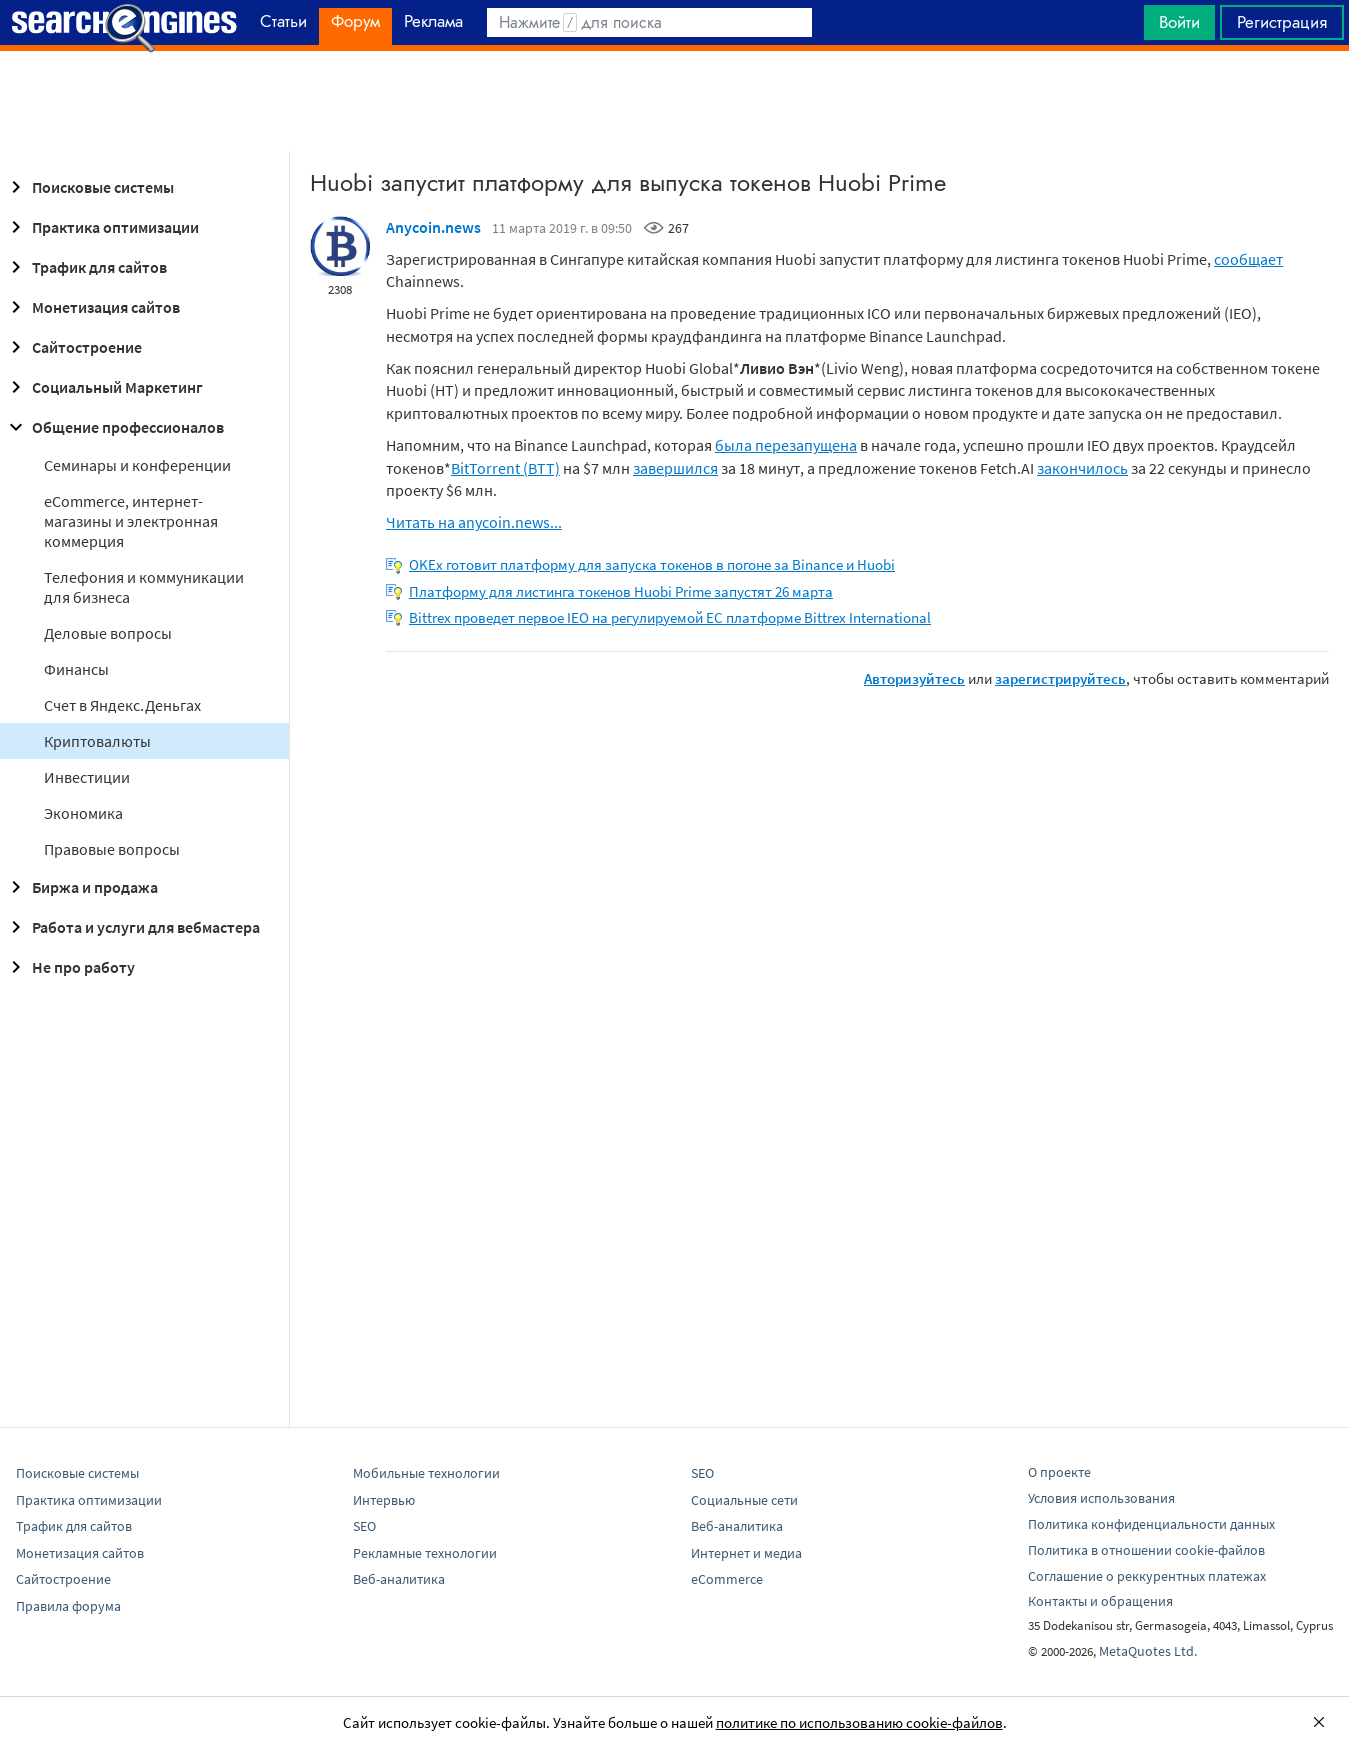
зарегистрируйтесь (1060, 678)
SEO (364, 1526)
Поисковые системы (89, 187)
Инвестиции (87, 777)
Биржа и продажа (81, 887)
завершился (675, 468)
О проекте (1059, 1472)
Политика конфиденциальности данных (1151, 1524)
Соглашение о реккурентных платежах (1147, 1576)
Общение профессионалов (114, 427)
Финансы (76, 669)
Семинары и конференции (137, 465)
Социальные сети (744, 1500)
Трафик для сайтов (85, 267)
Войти (1179, 22)
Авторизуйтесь (914, 678)
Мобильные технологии (426, 1473)
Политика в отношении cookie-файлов (1146, 1550)
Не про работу (69, 967)
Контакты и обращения (1100, 1601)
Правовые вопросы (112, 849)
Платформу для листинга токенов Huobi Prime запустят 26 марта (621, 591)
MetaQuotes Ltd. (1148, 1651)
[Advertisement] (675, 101)
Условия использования (1101, 1498)
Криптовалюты (97, 741)
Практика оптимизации (101, 227)
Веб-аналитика (399, 1579)
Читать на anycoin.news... (474, 522)
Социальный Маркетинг (103, 387)
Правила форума (68, 1606)
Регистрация (1282, 22)
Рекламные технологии (425, 1553)
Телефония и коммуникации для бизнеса (144, 587)
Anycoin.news (433, 227)
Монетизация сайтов (92, 307)
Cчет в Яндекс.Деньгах (122, 705)
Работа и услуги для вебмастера (132, 927)
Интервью (384, 1500)
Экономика (83, 813)
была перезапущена (786, 445)
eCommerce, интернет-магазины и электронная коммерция (131, 521)
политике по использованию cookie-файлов (859, 1722)
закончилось (1082, 468)
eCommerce (727, 1579)
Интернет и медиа (746, 1553)
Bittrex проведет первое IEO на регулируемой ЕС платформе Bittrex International (670, 617)
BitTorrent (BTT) (505, 468)
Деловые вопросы (108, 633)
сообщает (1248, 259)
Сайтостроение (73, 347)
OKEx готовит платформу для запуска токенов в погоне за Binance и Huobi (652, 564)
